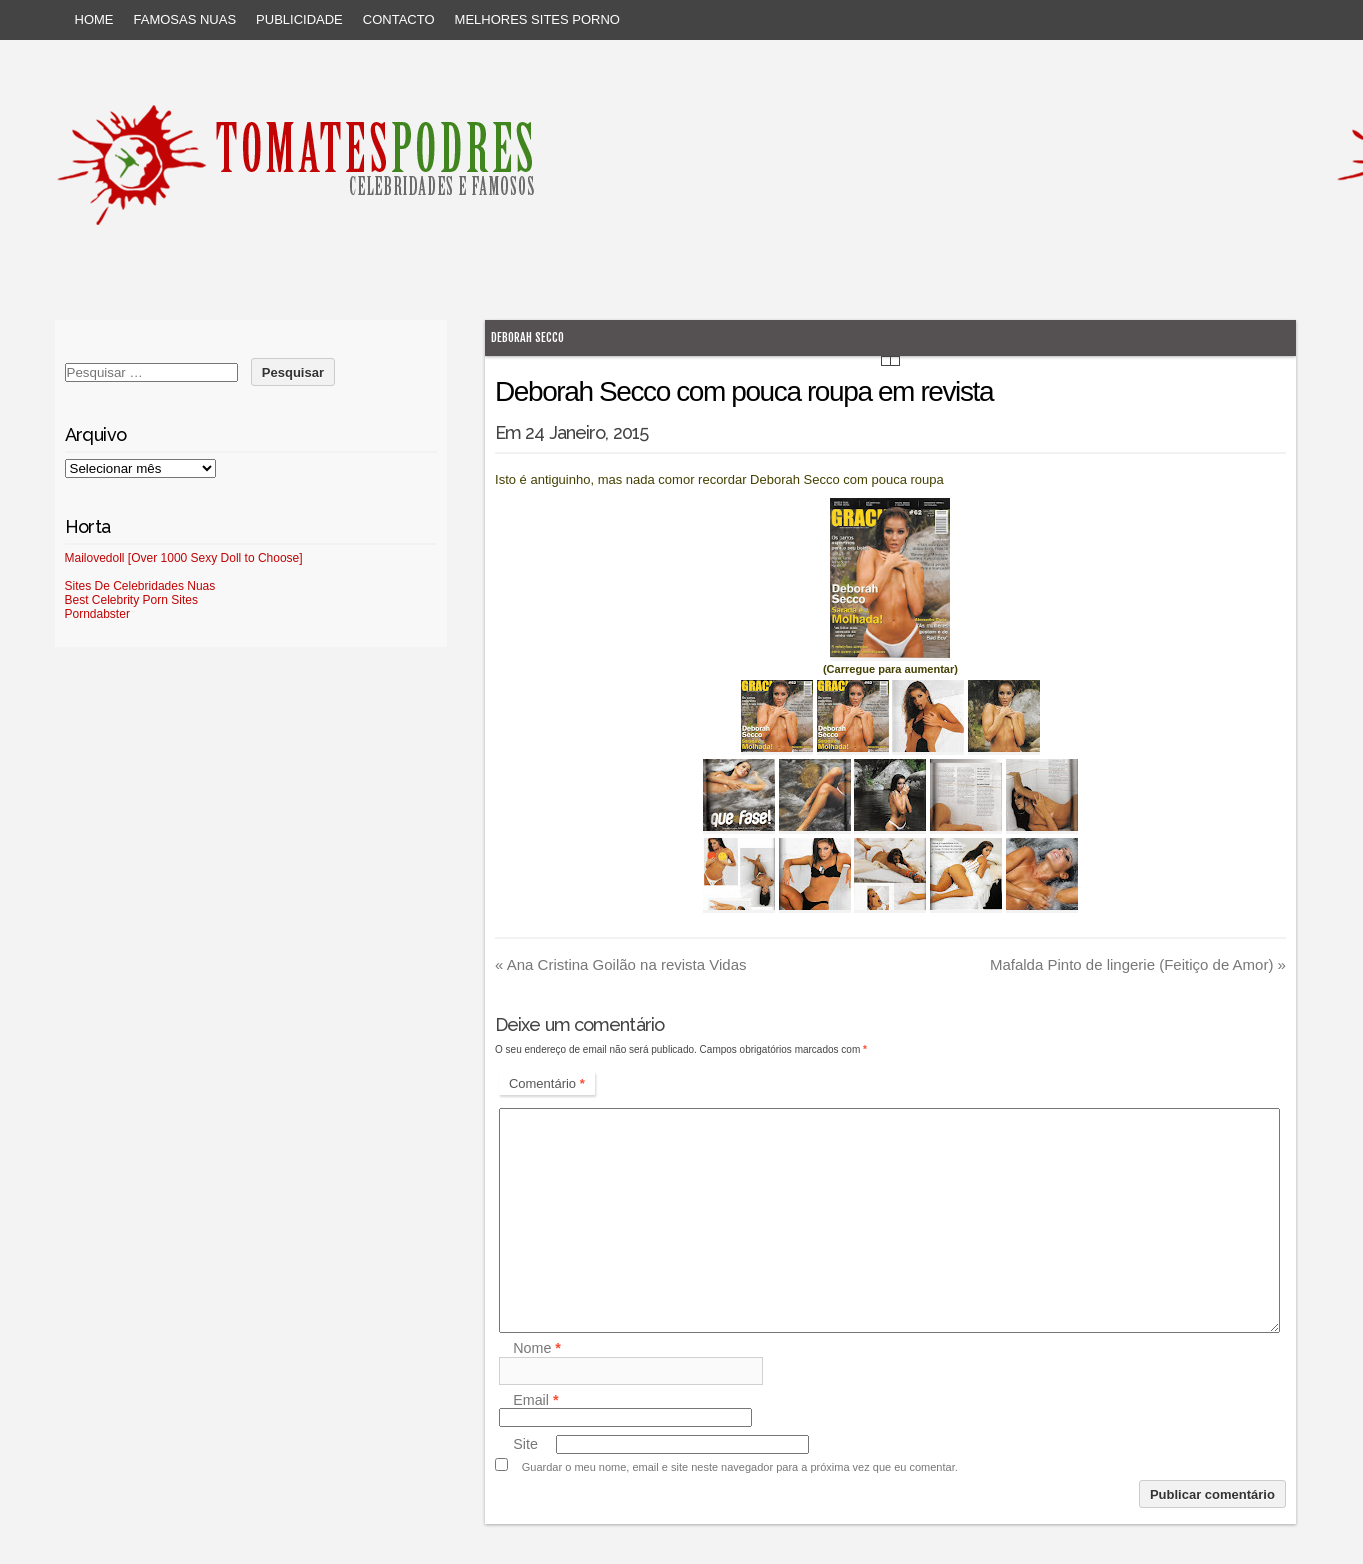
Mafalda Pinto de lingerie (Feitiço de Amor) (1138, 964)
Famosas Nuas (185, 19)
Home (94, 19)
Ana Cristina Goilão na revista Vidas (621, 964)
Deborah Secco (527, 337)
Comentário (547, 1083)
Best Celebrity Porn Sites (131, 600)
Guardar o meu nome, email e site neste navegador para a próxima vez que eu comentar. (740, 1467)
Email (535, 1400)
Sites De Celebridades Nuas (140, 586)
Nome (537, 1349)
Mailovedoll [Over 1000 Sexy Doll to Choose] (184, 558)
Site (525, 1444)
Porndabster (97, 614)
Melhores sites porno (537, 19)
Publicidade (299, 19)
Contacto (399, 19)
